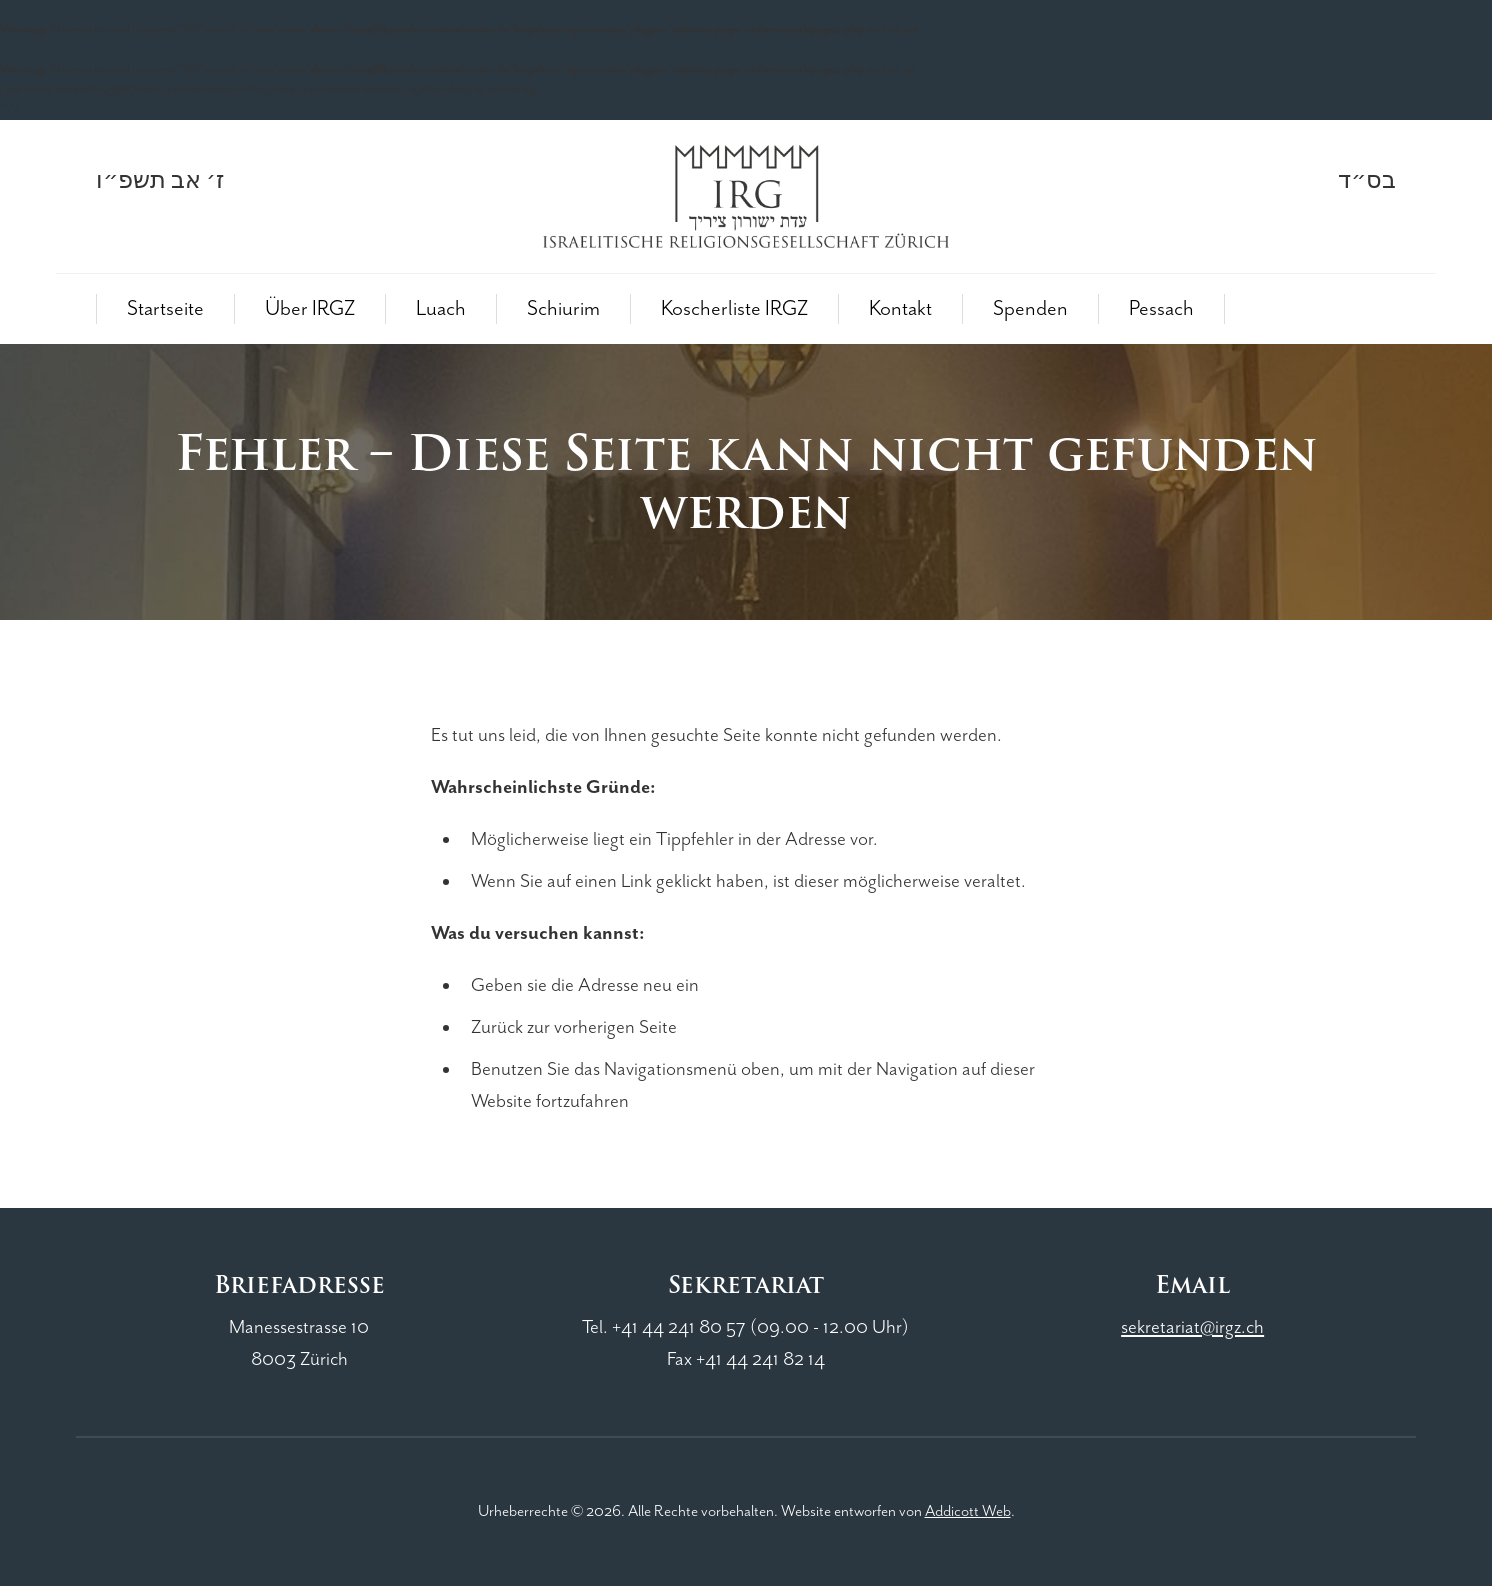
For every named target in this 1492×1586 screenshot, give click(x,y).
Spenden (1030, 309)
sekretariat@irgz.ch (1192, 1327)
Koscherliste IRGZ (734, 309)
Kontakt (900, 309)
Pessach (1161, 309)
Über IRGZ (310, 309)
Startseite (165, 309)
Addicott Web (968, 1511)
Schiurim (563, 309)
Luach (441, 309)
